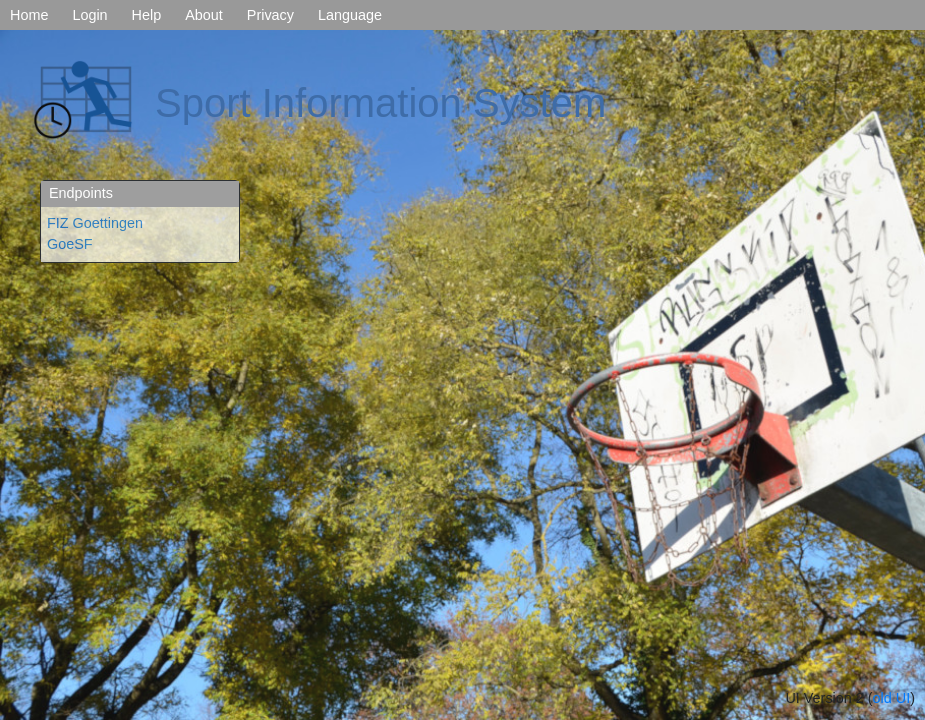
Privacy (270, 15)
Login (89, 15)
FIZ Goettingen (95, 223)
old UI (892, 698)
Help (147, 15)
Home (29, 15)
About (204, 15)
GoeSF (70, 244)
